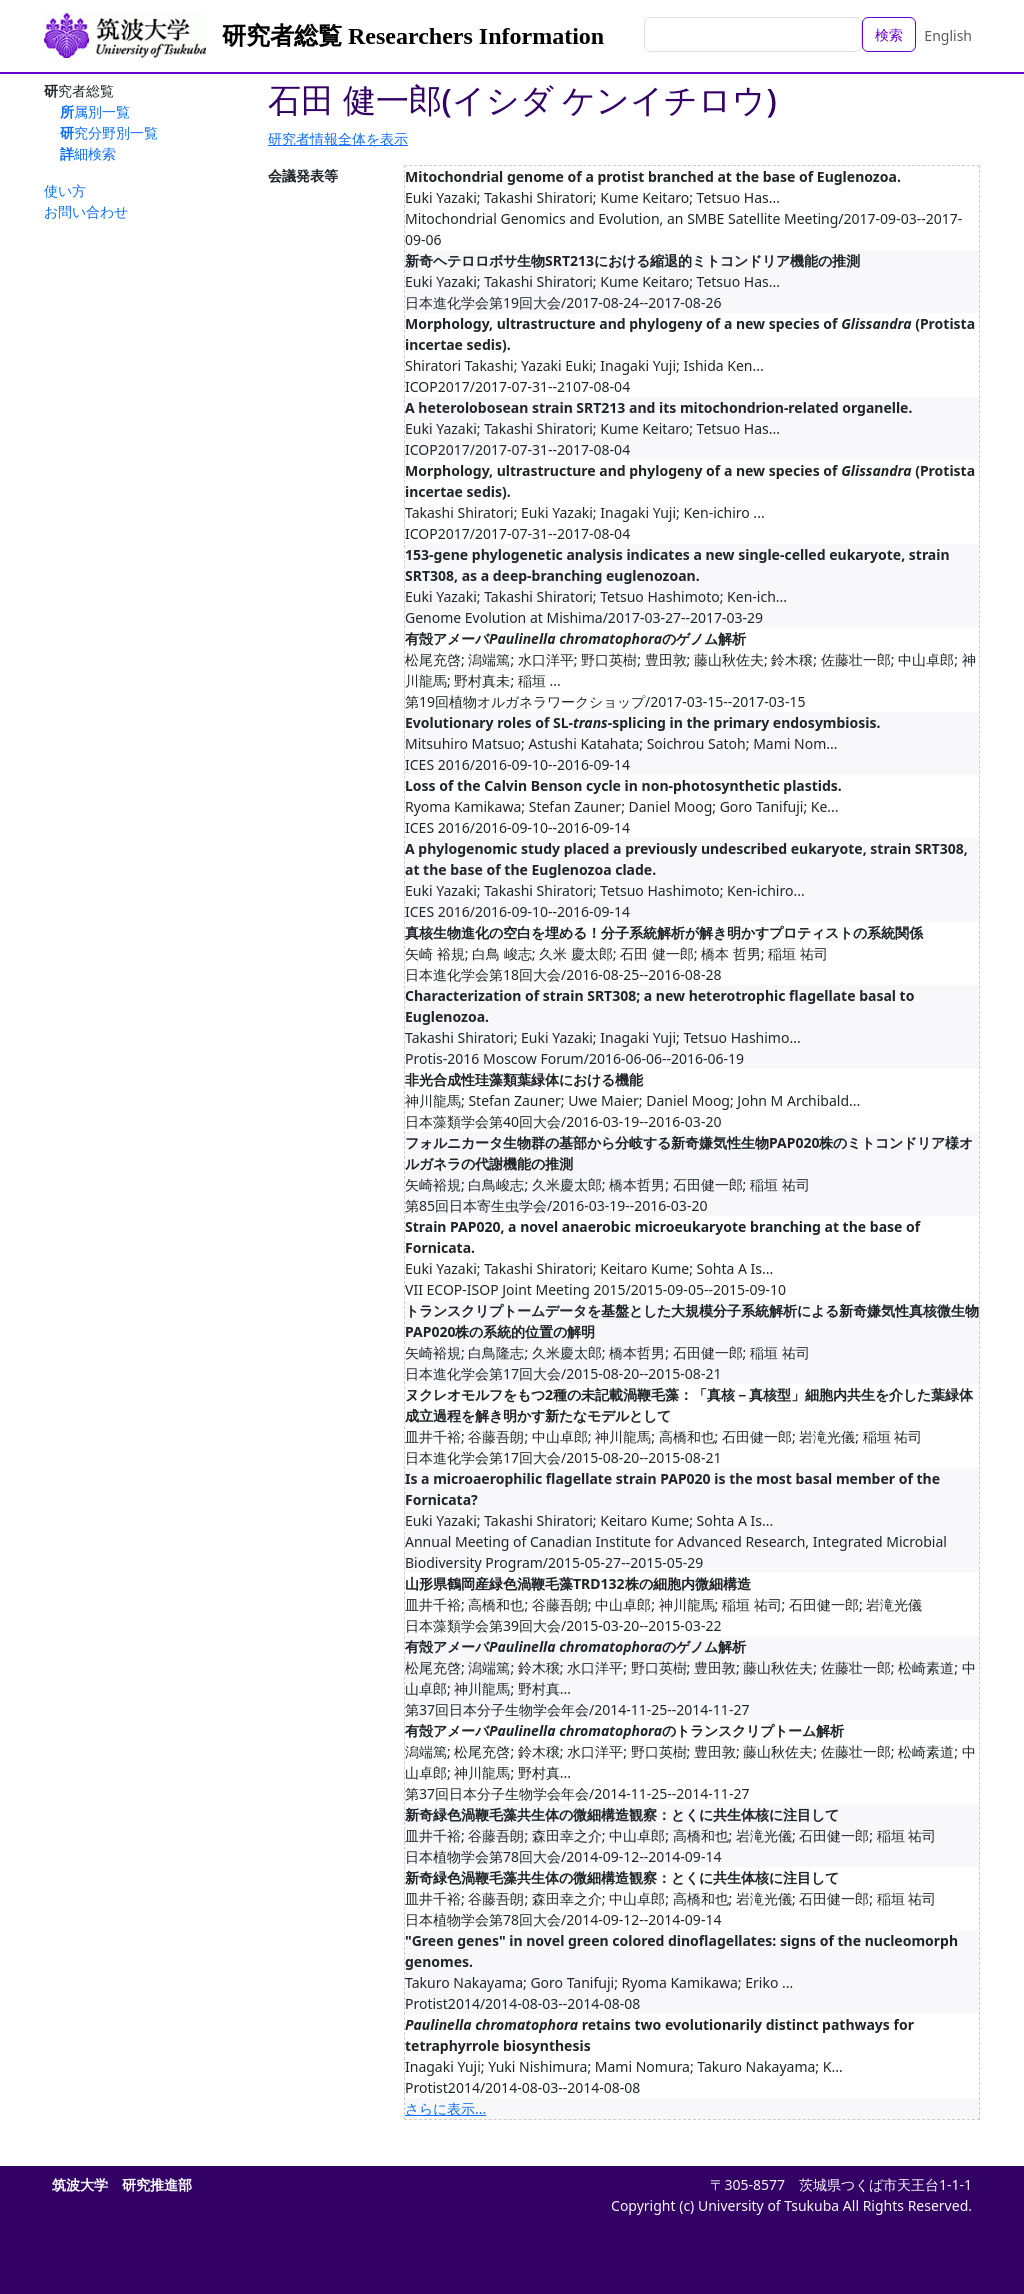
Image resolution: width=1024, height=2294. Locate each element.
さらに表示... (445, 2108)
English (948, 35)
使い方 (65, 190)
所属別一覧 (95, 111)
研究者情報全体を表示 (338, 138)
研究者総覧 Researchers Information (413, 36)
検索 (889, 34)
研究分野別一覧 (109, 132)
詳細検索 (88, 153)
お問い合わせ (86, 211)
